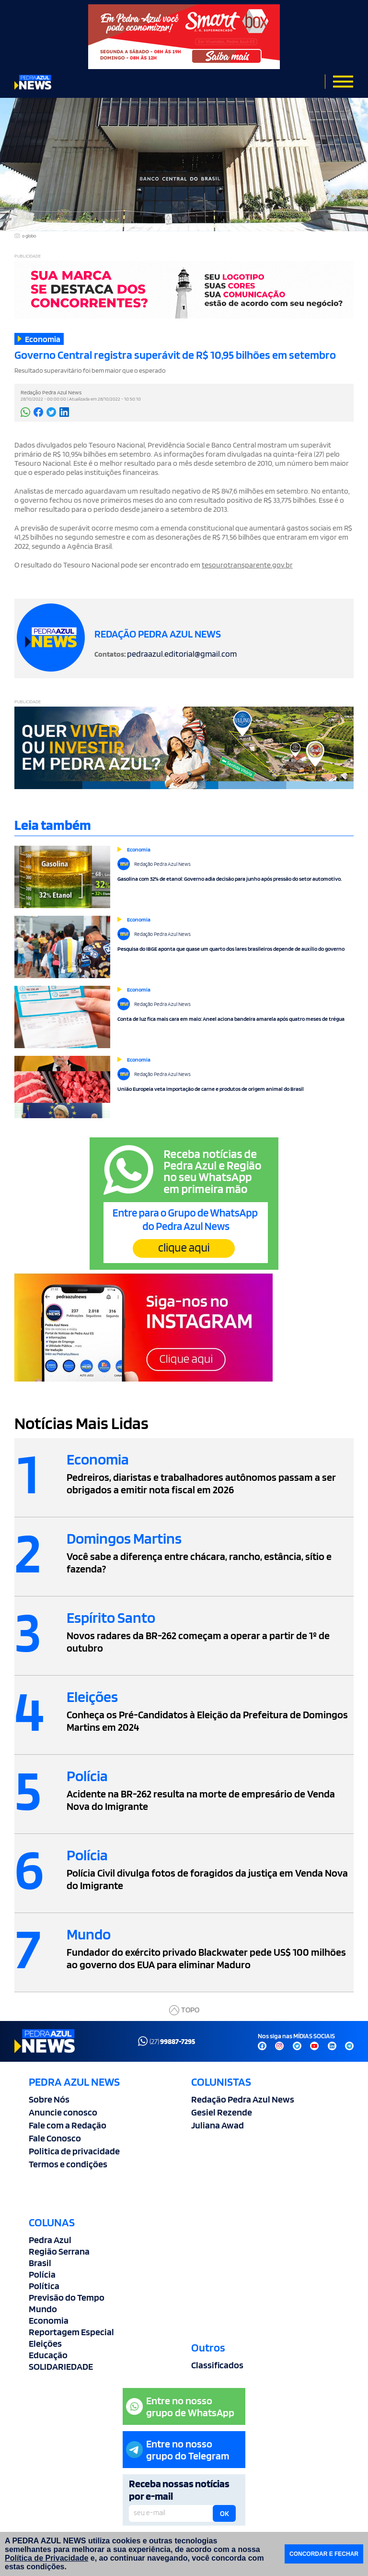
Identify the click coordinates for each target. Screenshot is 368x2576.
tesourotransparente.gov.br (247, 564)
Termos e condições (68, 2164)
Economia (49, 2320)
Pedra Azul (50, 2239)
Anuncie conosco (63, 2112)
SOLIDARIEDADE (61, 2366)
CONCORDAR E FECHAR (323, 2554)
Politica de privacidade (74, 2151)
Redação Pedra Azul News (242, 2099)
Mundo (43, 2309)
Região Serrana (59, 2251)
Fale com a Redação (67, 2125)
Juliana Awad (217, 2125)
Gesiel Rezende (221, 2112)
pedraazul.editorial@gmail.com (182, 654)
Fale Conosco (55, 2138)
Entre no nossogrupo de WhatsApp (180, 2406)
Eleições (45, 2343)
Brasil (40, 2263)
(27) (166, 2041)
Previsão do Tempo (66, 2297)
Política (44, 2286)
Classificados (217, 2365)
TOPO (184, 2010)
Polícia (42, 2274)
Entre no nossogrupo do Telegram (178, 2449)
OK (224, 2513)
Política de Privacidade (46, 2558)
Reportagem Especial (71, 2332)
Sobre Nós (49, 2099)
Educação (48, 2355)
